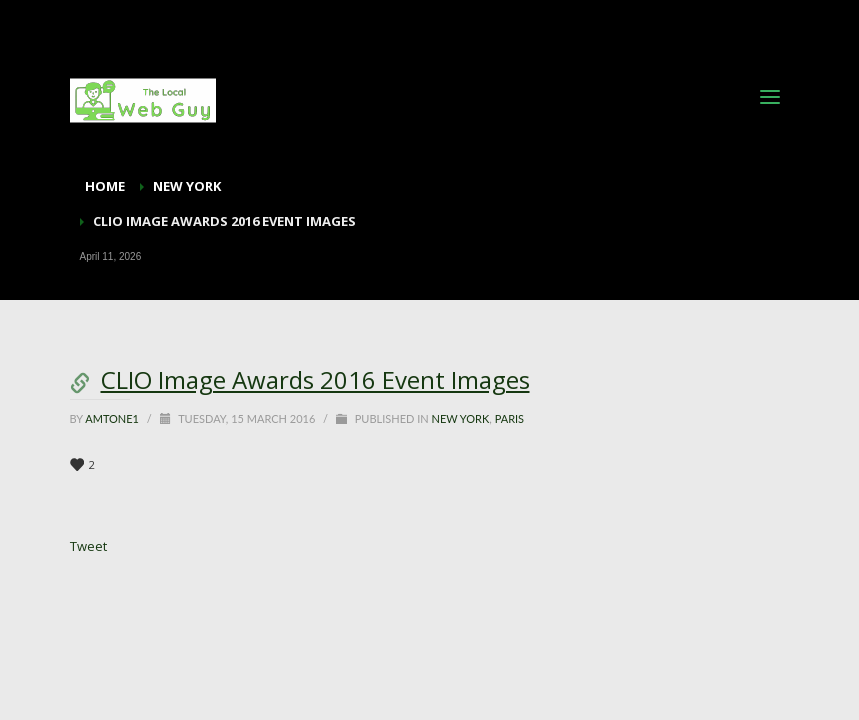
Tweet (88, 546)
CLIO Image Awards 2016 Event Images (315, 379)
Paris (509, 418)
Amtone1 (113, 418)
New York (460, 418)
